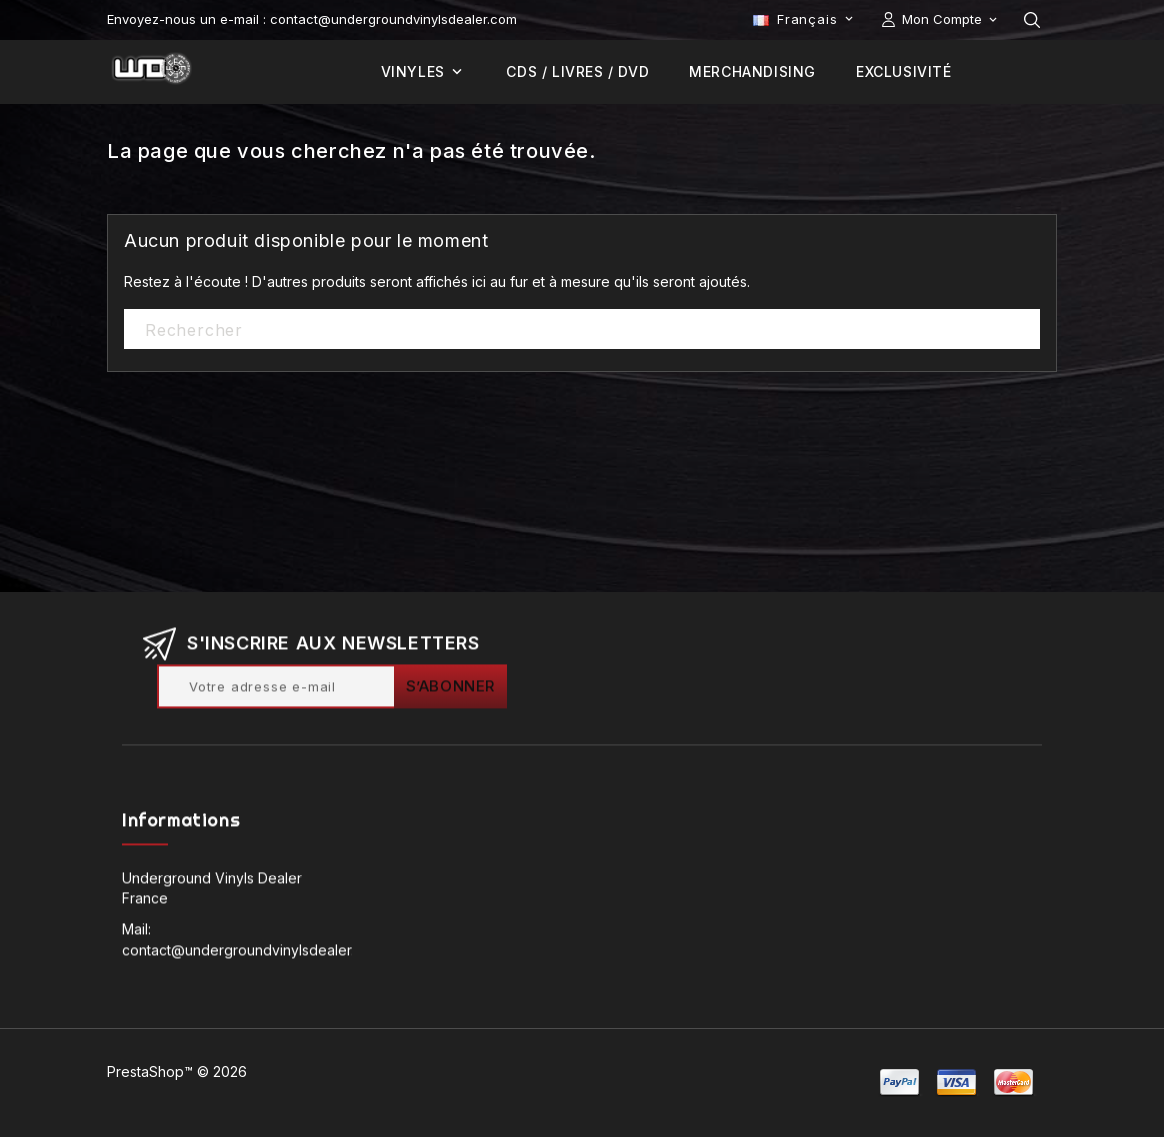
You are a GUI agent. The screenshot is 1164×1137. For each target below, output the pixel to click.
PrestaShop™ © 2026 (177, 1071)
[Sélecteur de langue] (805, 19)
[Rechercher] (582, 330)
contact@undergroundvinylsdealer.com (252, 953)
